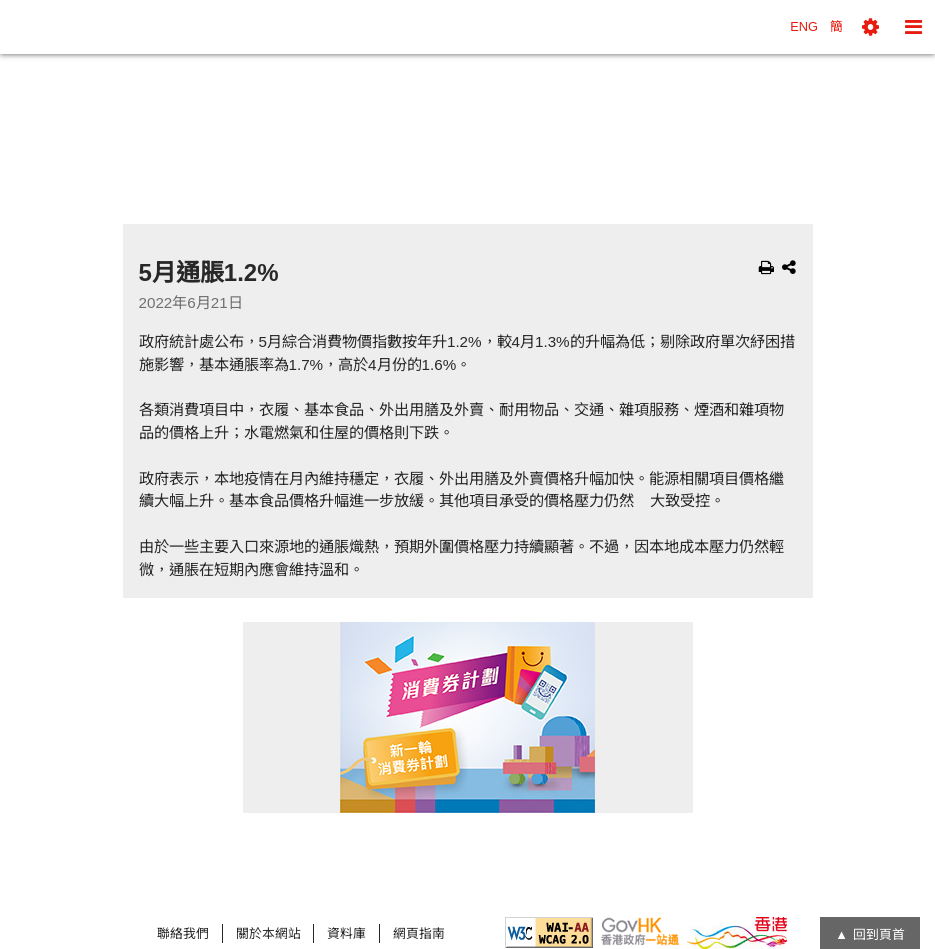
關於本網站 (268, 933)
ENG (804, 26)
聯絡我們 (183, 933)
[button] (870, 27)
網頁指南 (419, 933)
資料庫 (346, 933)
